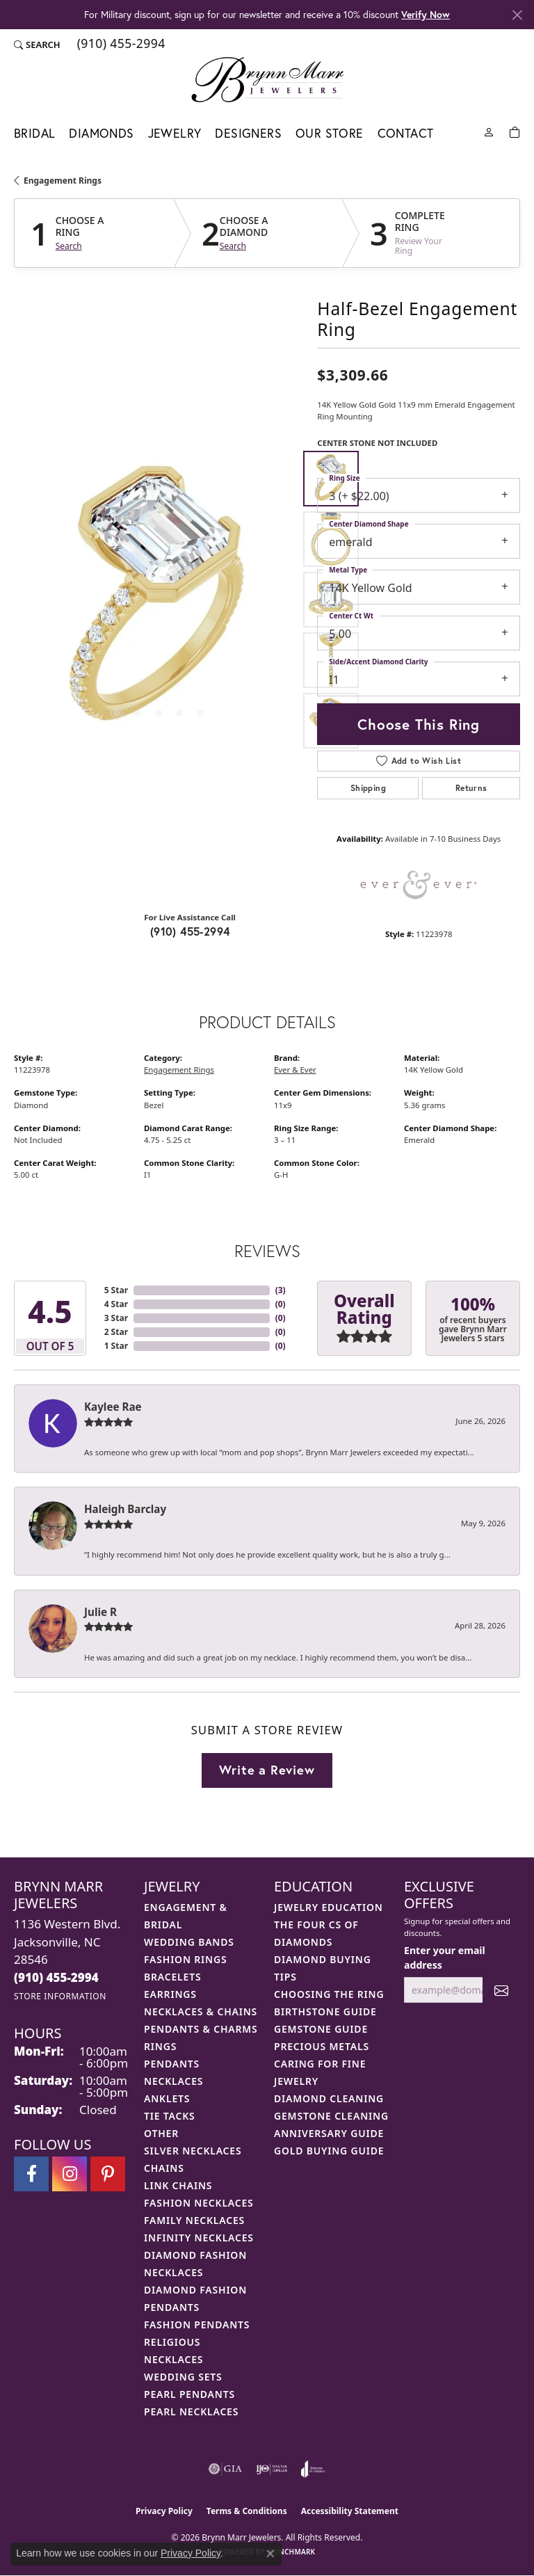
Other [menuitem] (161, 2133)
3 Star (116, 1318)
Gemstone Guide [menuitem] (321, 2028)
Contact (406, 133)
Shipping (368, 788)
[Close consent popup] (270, 2554)
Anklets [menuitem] (167, 2098)
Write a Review (266, 1769)
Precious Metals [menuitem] (321, 2046)
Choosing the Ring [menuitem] (329, 1994)
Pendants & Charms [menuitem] (201, 2028)
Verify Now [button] (425, 14)
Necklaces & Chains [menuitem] (200, 2011)
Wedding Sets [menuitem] (183, 2376)
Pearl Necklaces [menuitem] (191, 2411)
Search (69, 246)
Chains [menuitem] (164, 2168)
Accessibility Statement (349, 2511)
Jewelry (175, 133)
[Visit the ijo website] (271, 2468)
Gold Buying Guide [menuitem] (329, 2150)
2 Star (116, 1332)
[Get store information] (60, 1996)
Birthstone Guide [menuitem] (325, 2011)
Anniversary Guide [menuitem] (329, 2133)
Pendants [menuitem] (172, 2063)
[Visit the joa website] (313, 2468)
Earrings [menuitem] (170, 1994)
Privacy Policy (164, 2511)
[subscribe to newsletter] (501, 1990)
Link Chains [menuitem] (178, 2185)
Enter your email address (444, 1957)
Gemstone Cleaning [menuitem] (331, 2115)
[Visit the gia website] (225, 2468)
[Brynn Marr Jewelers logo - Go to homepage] (267, 79)
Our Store (330, 133)
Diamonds (101, 133)
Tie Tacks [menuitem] (169, 2115)
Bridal (34, 133)
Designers (248, 133)
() (280, 1290)
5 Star (116, 1290)
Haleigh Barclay (125, 1509)
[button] (37, 44)
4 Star (116, 1304)
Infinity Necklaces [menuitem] (199, 2237)
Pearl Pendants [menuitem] (189, 2394)
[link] (119, 44)
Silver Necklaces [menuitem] (192, 2150)
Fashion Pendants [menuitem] (197, 2324)
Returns (471, 788)
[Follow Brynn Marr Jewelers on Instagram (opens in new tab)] (69, 2174)
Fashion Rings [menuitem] (185, 1959)
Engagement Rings (63, 180)
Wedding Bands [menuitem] (189, 1942)
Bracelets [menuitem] (172, 1976)
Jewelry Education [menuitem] (328, 1907)
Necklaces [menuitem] (173, 2081)
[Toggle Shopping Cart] (514, 131)
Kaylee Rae (113, 1407)
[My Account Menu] (488, 131)
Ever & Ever (295, 1069)
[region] (158, 599)
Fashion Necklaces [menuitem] (199, 2202)
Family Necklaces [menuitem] (194, 2220)
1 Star (116, 1346)
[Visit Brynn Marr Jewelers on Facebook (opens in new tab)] (31, 2174)
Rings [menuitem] (160, 2046)
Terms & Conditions (247, 2511)
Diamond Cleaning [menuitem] (329, 2098)
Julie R (100, 1612)
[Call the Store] (56, 1977)
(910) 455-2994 (190, 931)
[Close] (517, 15)
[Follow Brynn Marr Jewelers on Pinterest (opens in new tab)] (107, 2174)
